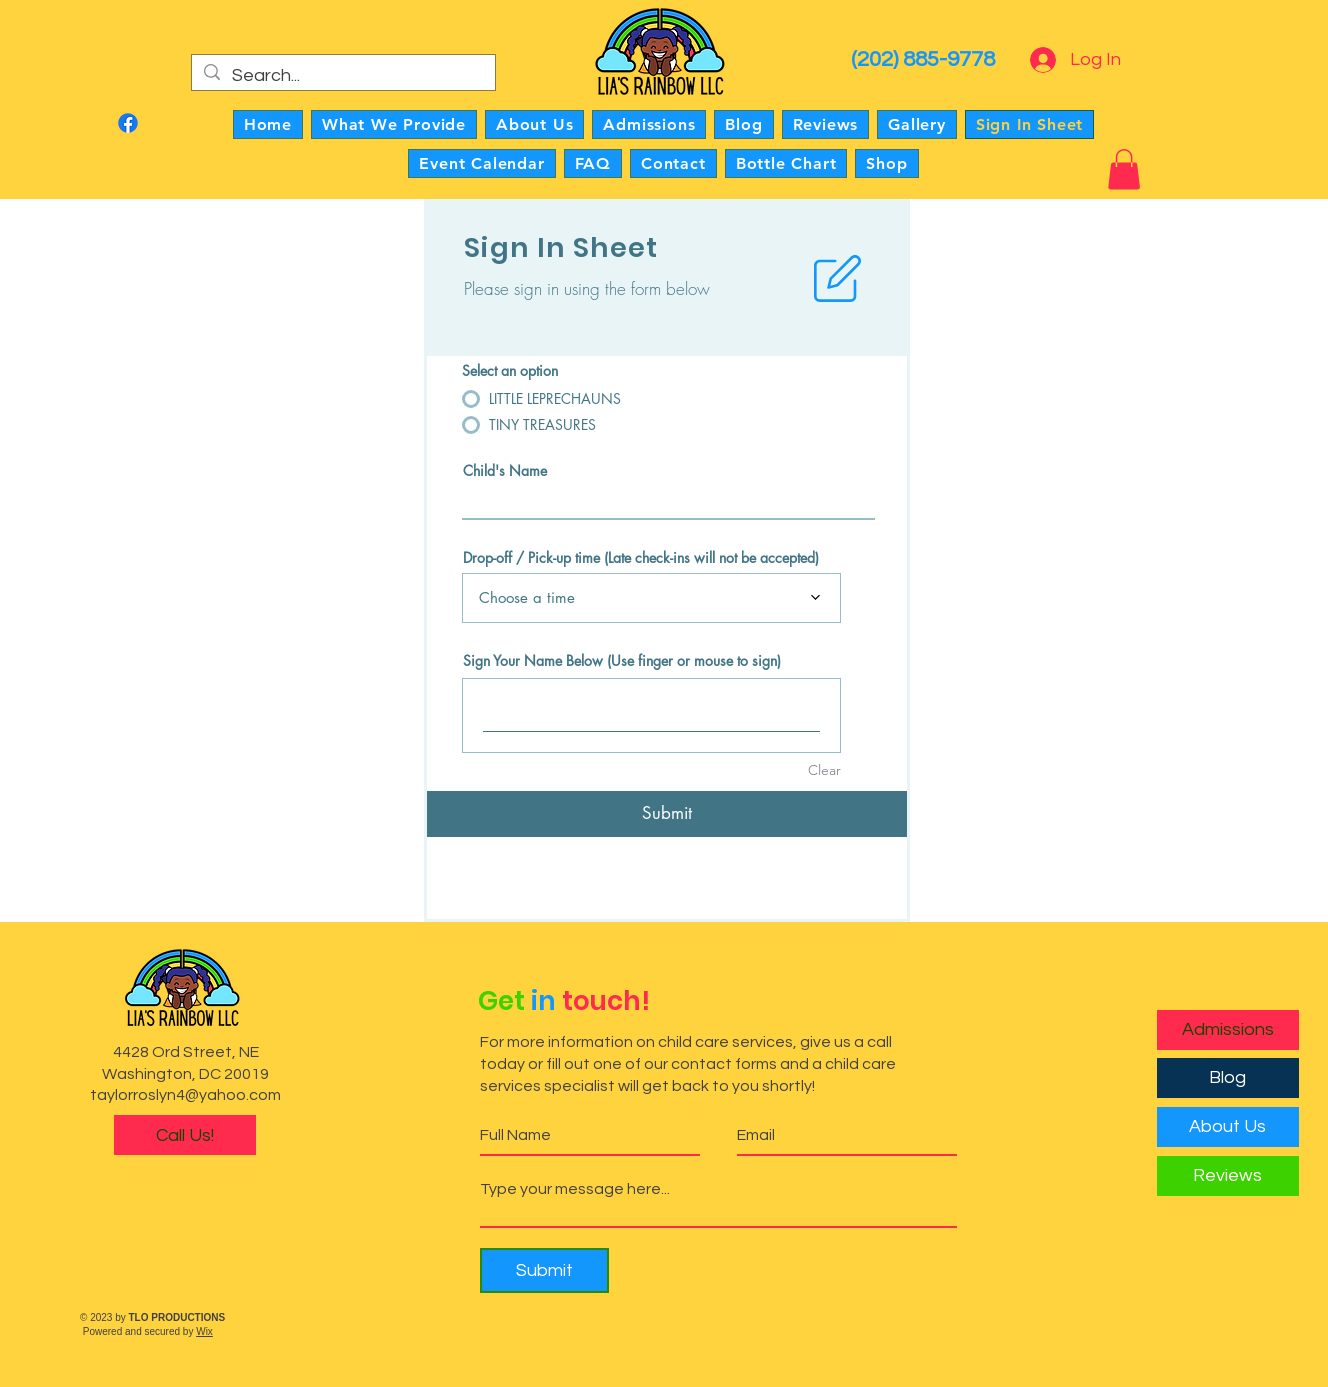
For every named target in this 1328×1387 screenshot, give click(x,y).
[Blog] (1228, 1078)
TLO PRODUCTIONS (177, 1317)
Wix (204, 1331)
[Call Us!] (185, 1135)
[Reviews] (1228, 1176)
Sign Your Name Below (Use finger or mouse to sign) (622, 660)
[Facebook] (128, 123)
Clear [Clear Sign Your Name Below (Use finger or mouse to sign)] (824, 770)
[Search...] (342, 75)
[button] (1124, 169)
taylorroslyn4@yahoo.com (185, 1095)
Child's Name (505, 471)
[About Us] (1228, 1127)
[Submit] (667, 814)
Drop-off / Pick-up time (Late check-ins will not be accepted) (641, 558)
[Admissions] (1228, 1030)
